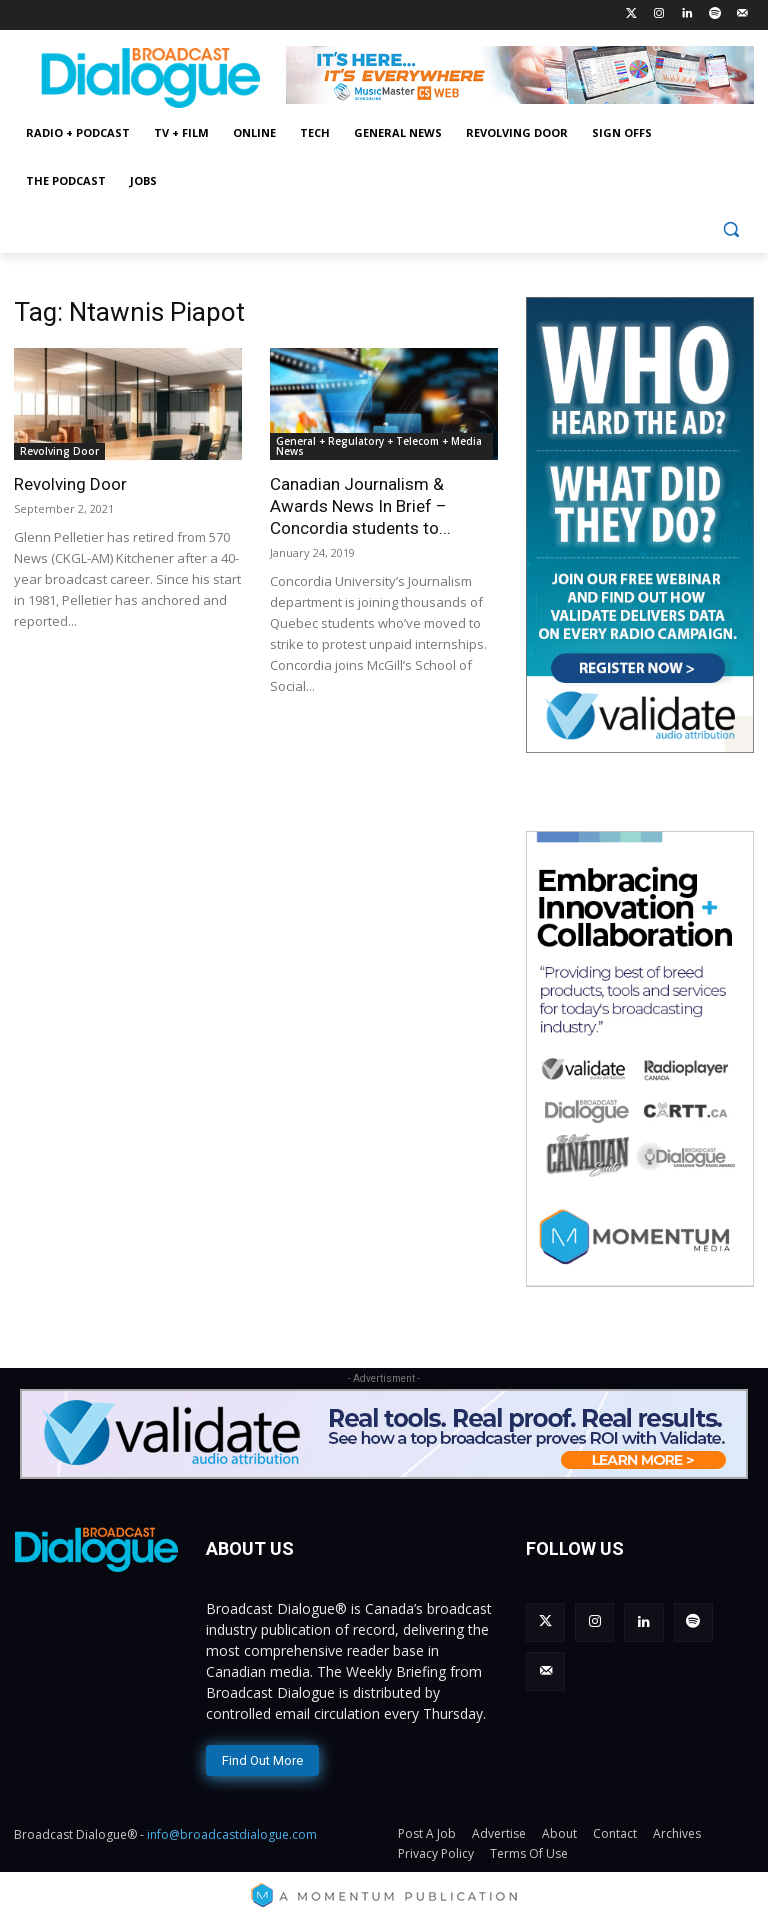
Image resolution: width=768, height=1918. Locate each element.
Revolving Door (59, 451)
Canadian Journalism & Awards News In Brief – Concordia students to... (360, 506)
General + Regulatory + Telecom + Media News (379, 446)
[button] (730, 229)
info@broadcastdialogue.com (232, 1829)
